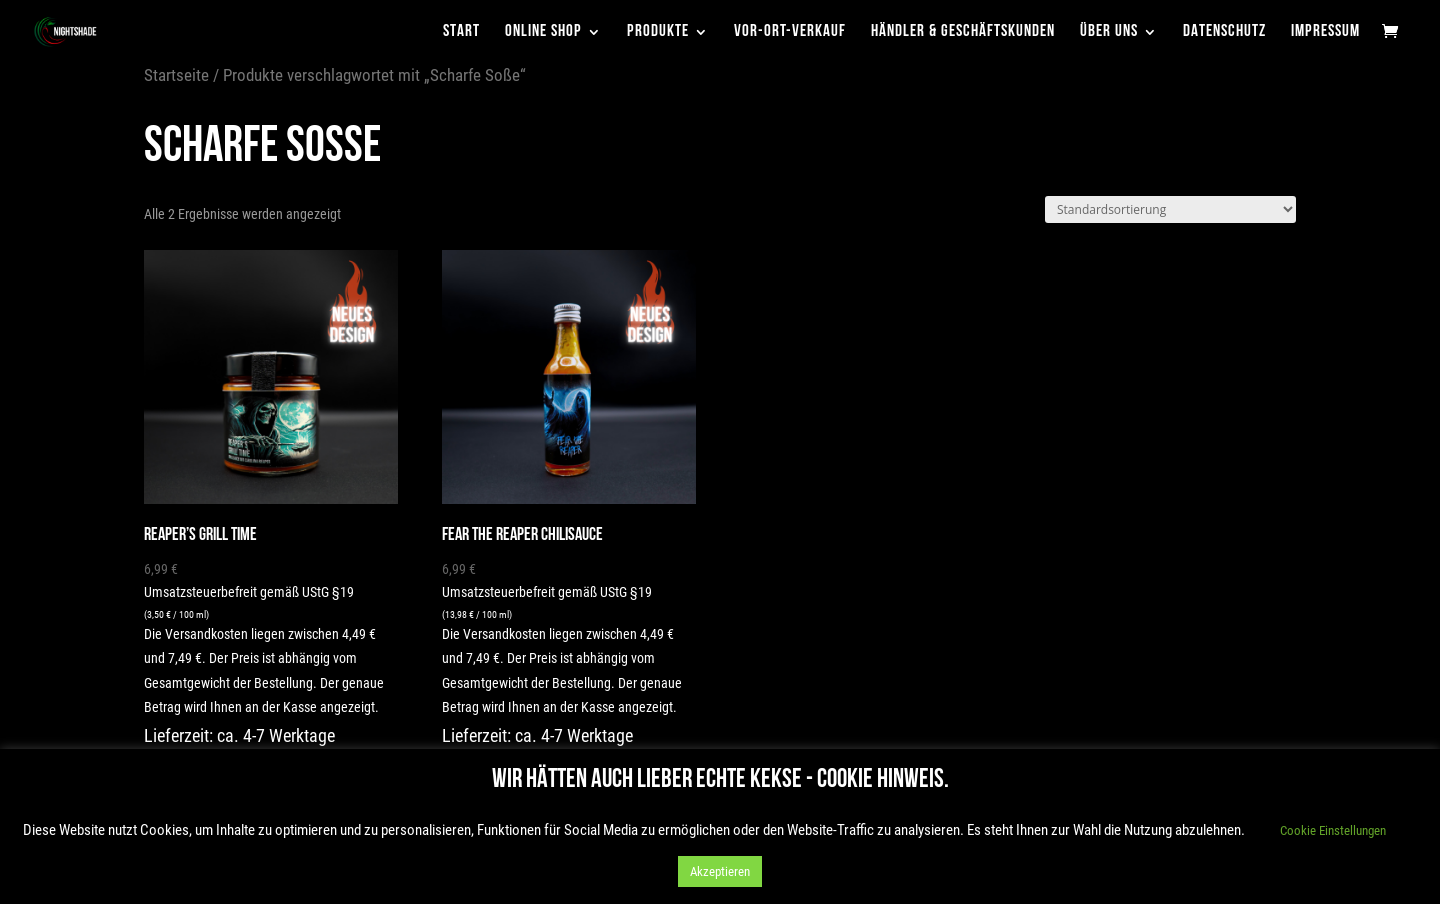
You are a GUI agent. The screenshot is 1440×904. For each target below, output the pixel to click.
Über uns (1109, 32)
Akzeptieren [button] (720, 871)
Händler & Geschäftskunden (963, 32)
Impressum (1325, 32)
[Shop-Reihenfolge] (1170, 209)
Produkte (658, 32)
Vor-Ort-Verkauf (790, 32)
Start (461, 32)
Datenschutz (1224, 32)
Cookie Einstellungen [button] (1333, 830)
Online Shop (543, 32)
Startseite (176, 75)
